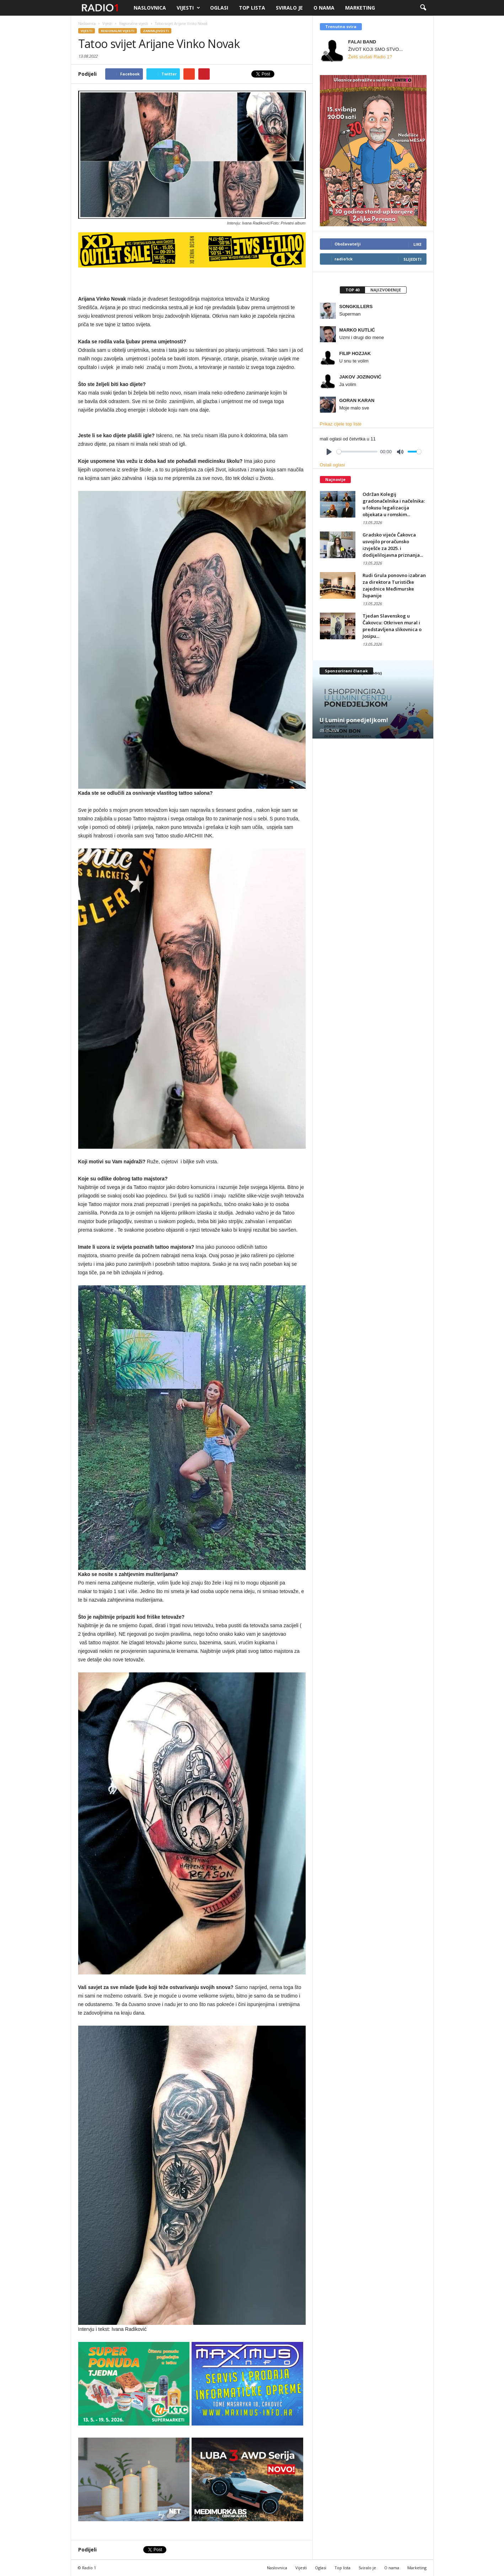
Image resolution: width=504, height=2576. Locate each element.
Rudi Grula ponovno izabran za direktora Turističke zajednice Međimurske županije (394, 585)
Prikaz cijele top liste (341, 424)
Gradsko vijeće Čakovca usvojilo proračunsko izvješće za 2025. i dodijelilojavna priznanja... (393, 544)
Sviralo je (289, 7)
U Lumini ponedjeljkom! (354, 720)
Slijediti (412, 259)
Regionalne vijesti (117, 30)
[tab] (352, 289)
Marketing (360, 7)
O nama (323, 7)
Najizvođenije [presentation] (385, 289)
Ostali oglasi (332, 464)
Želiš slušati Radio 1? (370, 56)
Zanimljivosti (156, 30)
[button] (423, 8)
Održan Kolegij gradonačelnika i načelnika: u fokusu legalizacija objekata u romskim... (394, 504)
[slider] (357, 451)
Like (417, 244)
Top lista (252, 7)
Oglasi (219, 7)
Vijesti (188, 8)
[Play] (329, 451)
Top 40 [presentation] (352, 289)
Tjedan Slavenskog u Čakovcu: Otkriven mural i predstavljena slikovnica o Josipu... (392, 626)
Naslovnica (150, 7)
